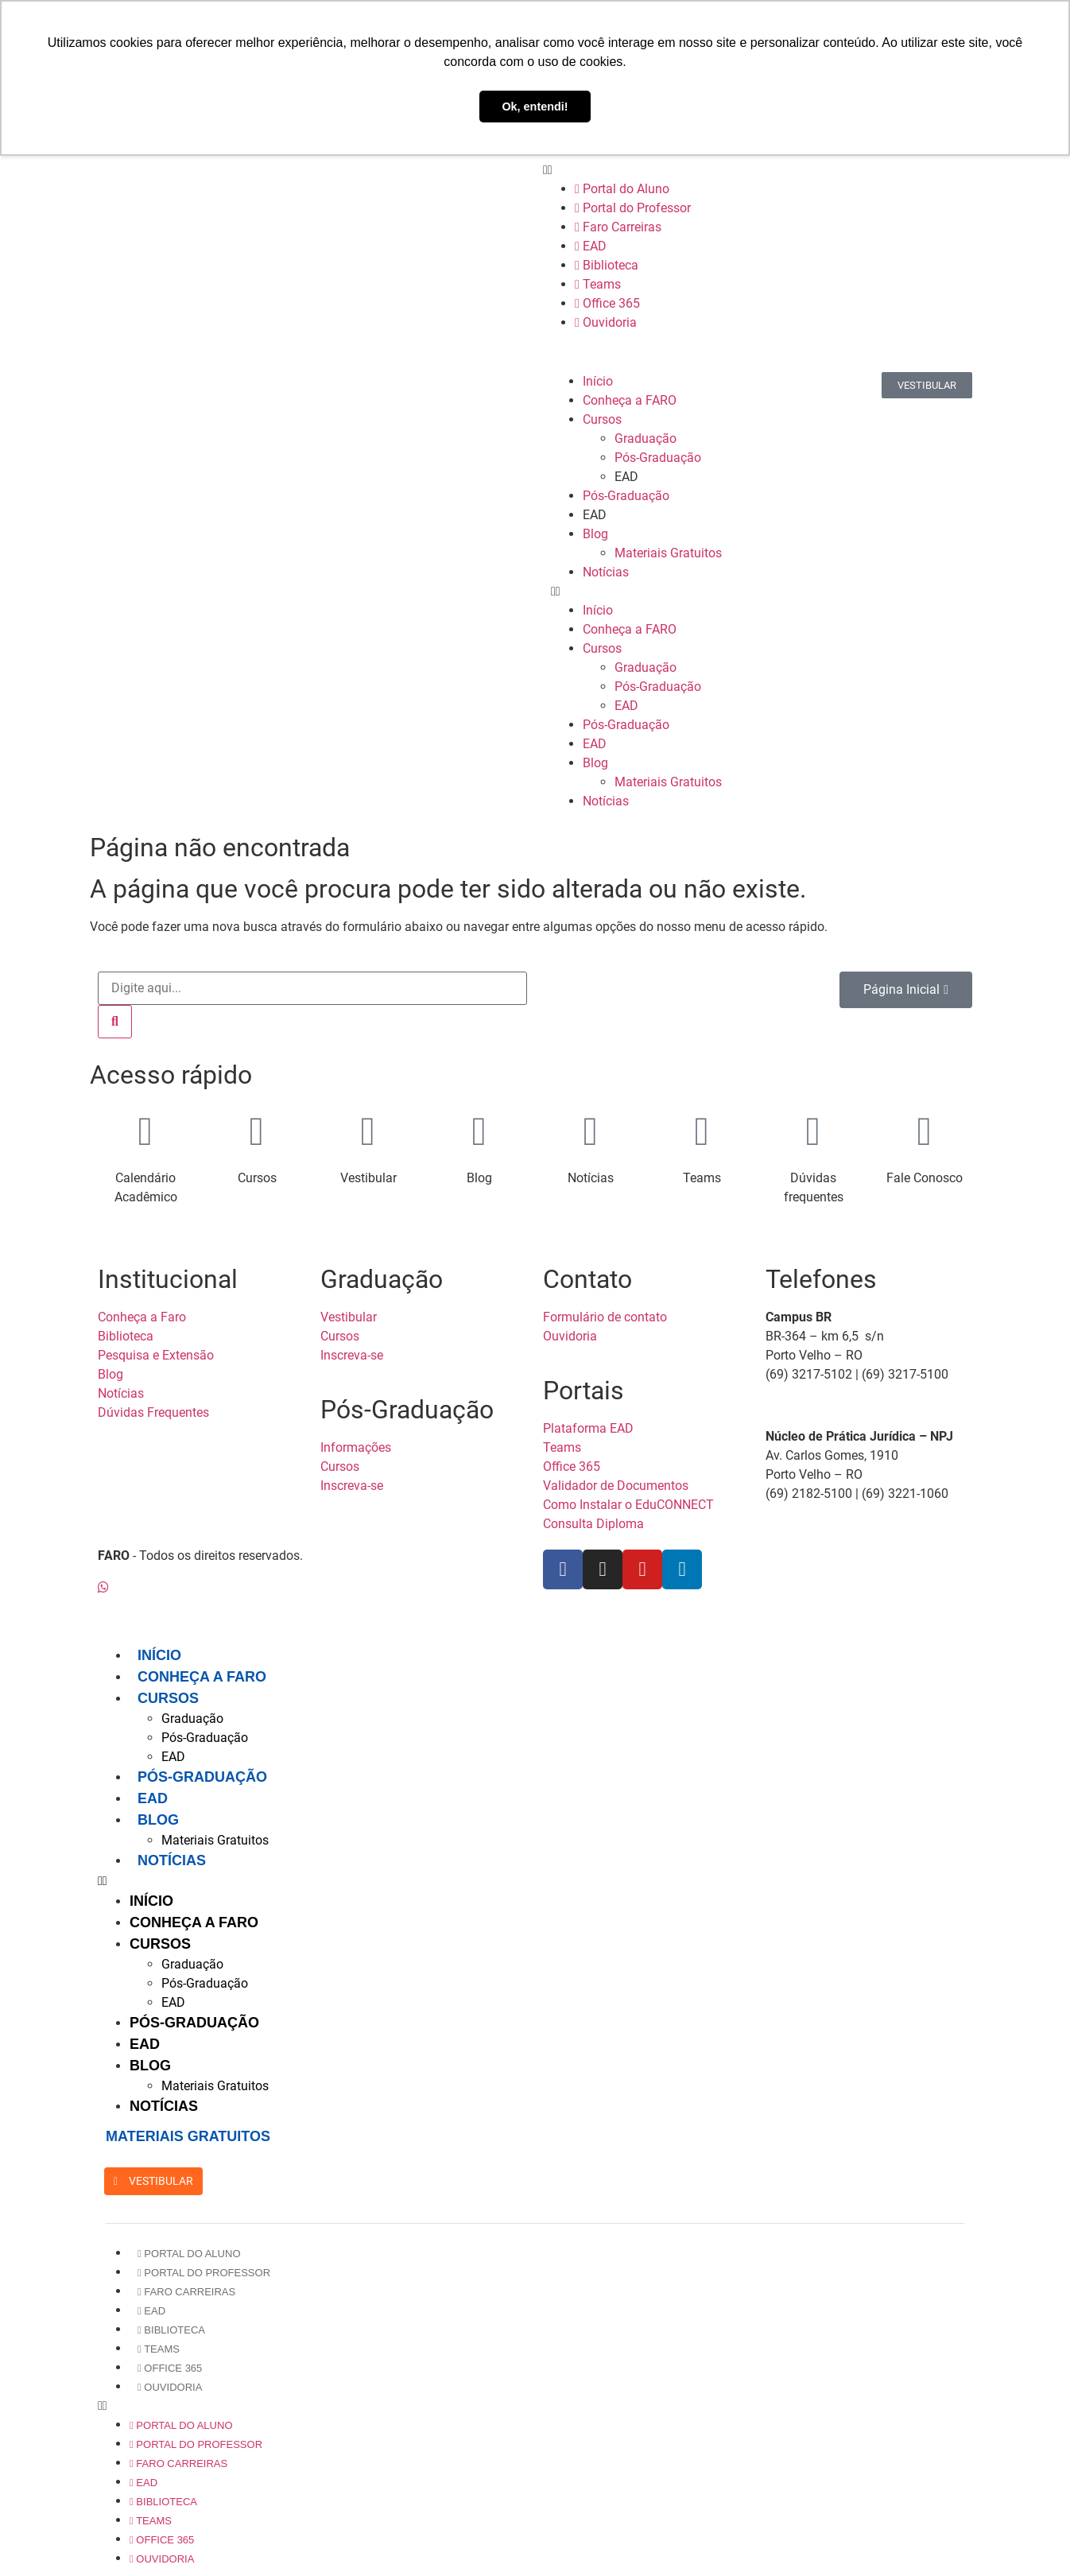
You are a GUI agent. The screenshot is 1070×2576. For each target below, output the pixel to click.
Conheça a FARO (630, 400)
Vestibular (368, 1177)
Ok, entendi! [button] (535, 106)
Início (598, 381)
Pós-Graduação (657, 457)
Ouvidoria (606, 322)
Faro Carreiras (618, 227)
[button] (761, 170)
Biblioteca (606, 265)
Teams (598, 284)
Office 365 (607, 303)
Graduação (645, 438)
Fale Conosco (924, 1177)
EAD (591, 246)
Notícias (606, 572)
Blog (595, 533)
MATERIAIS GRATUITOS (188, 2136)
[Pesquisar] (115, 1021)
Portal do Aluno (622, 188)
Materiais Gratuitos (668, 553)
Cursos (602, 419)
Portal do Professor (633, 207)
